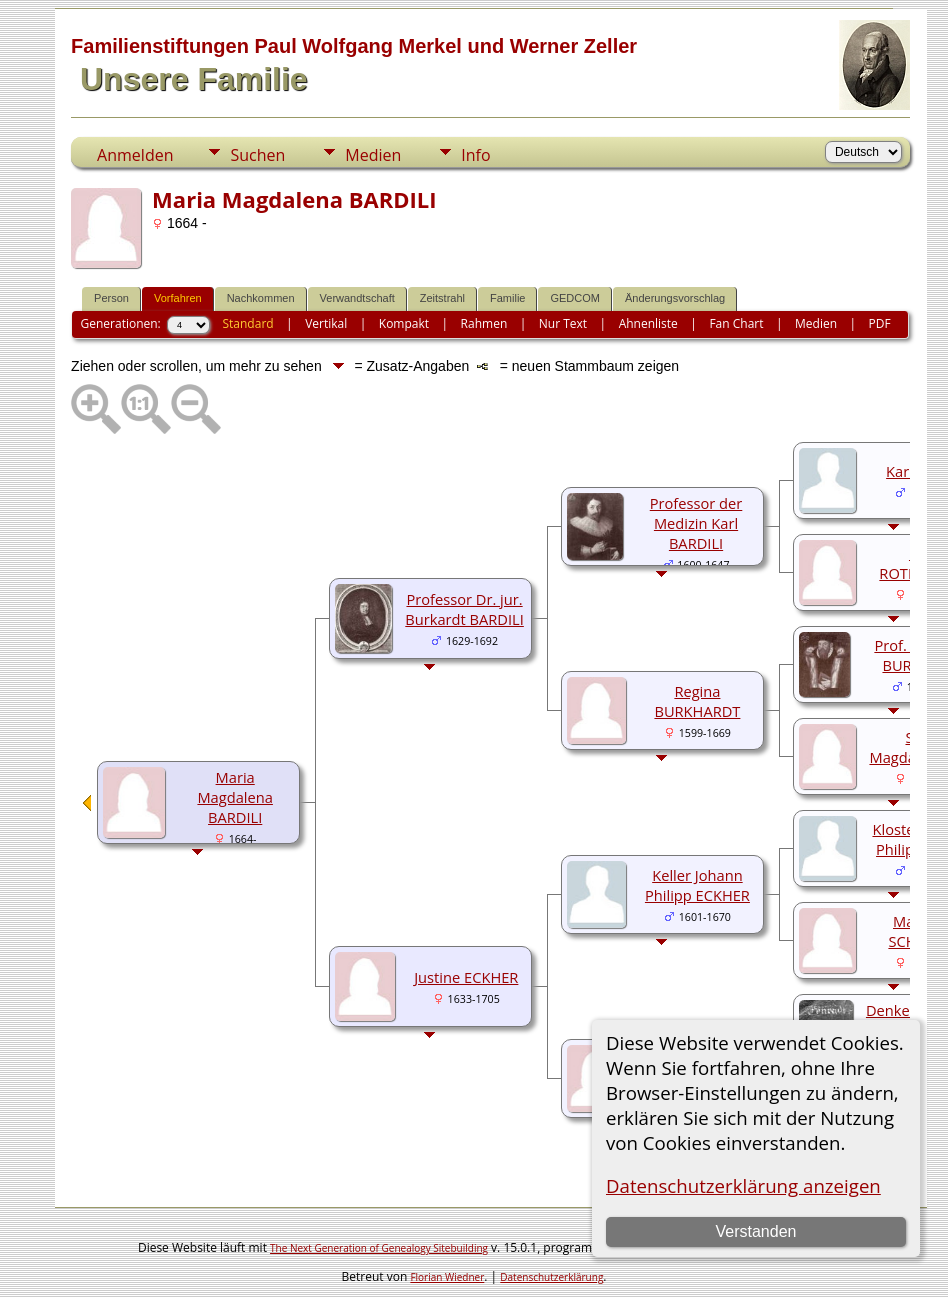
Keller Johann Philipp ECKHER (697, 885)
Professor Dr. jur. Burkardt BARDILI (464, 609)
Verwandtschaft (357, 298)
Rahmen (484, 323)
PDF (880, 323)
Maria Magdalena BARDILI (234, 797)
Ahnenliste (648, 323)
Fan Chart (736, 323)
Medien (373, 155)
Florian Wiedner (447, 1277)
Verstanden (755, 1231)
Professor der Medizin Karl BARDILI (696, 523)
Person (111, 298)
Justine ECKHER (466, 977)
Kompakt (404, 323)
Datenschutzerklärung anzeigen (743, 1185)
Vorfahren (178, 298)
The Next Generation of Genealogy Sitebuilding (379, 1248)
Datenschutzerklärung (551, 1277)
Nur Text (563, 323)
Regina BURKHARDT (697, 701)
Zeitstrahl (442, 298)
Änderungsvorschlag (675, 298)
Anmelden (135, 155)
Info (475, 155)
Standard (247, 323)
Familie (507, 298)
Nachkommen (261, 298)
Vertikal (326, 323)
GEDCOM (575, 298)
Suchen (257, 155)
